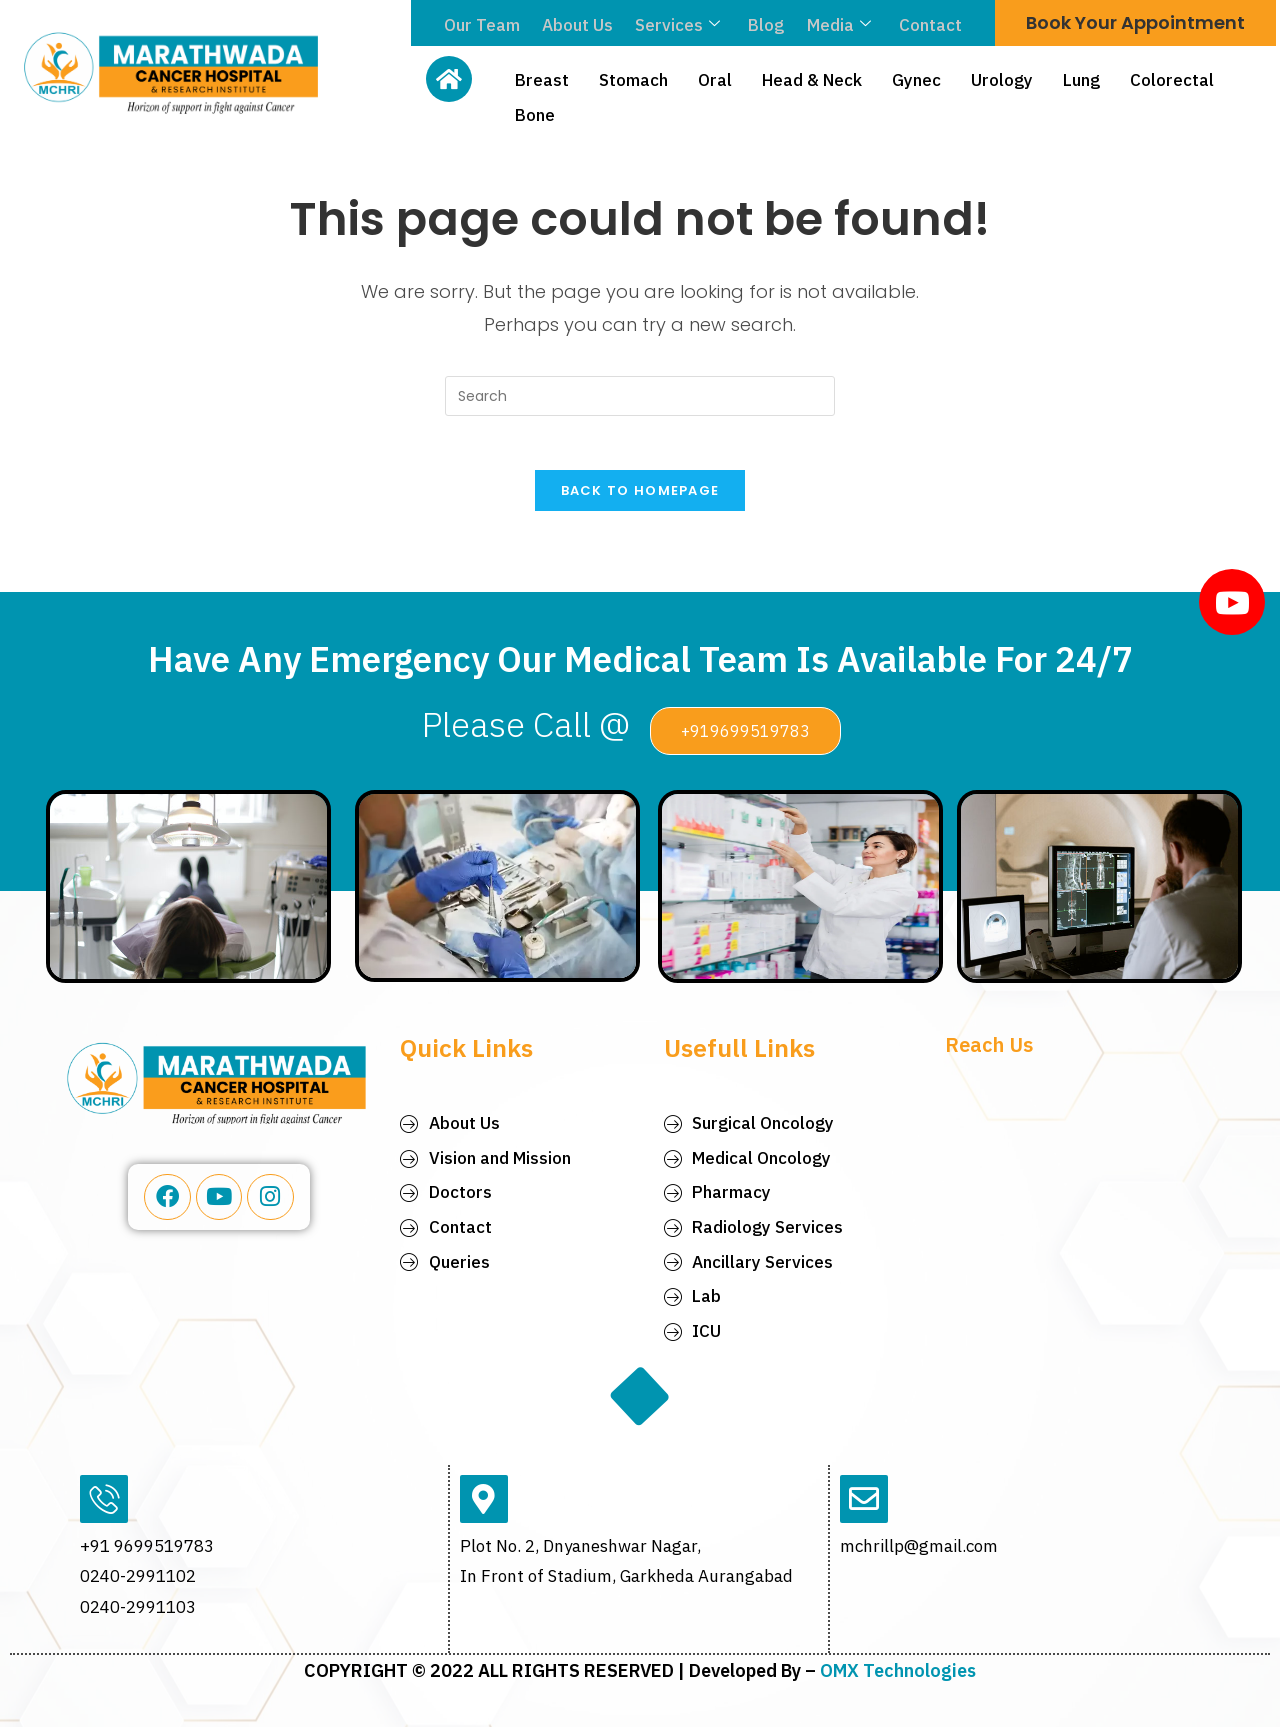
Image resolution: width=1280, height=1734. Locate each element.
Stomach (633, 78)
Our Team (487, 25)
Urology (1002, 78)
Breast (542, 78)
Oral (715, 78)
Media (835, 25)
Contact (924, 25)
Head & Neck (812, 78)
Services (678, 25)
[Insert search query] (640, 396)
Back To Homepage (640, 497)
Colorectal (1172, 78)
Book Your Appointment (1135, 22)
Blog (765, 25)
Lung (1081, 78)
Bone (535, 109)
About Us (580, 25)
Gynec (916, 78)
